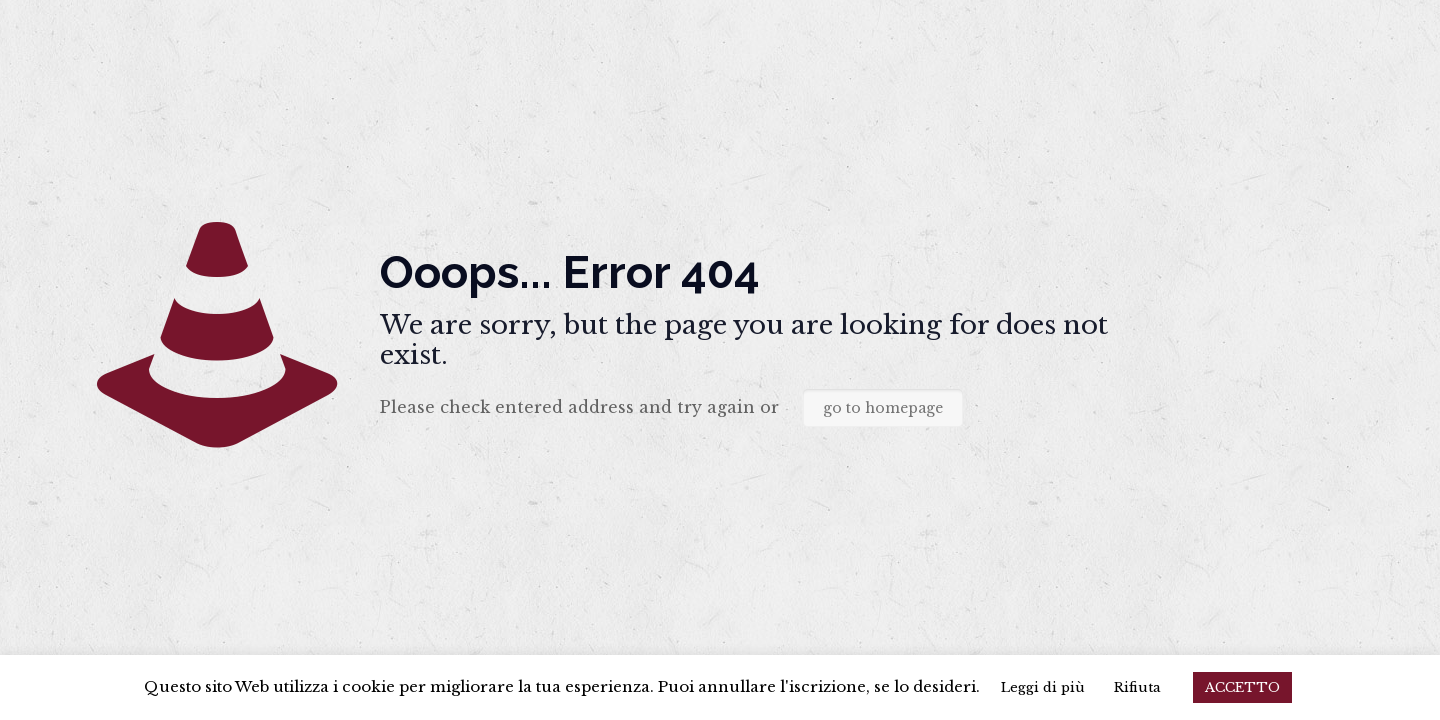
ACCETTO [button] (1242, 687)
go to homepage (883, 408)
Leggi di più (1043, 687)
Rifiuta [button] (1137, 687)
